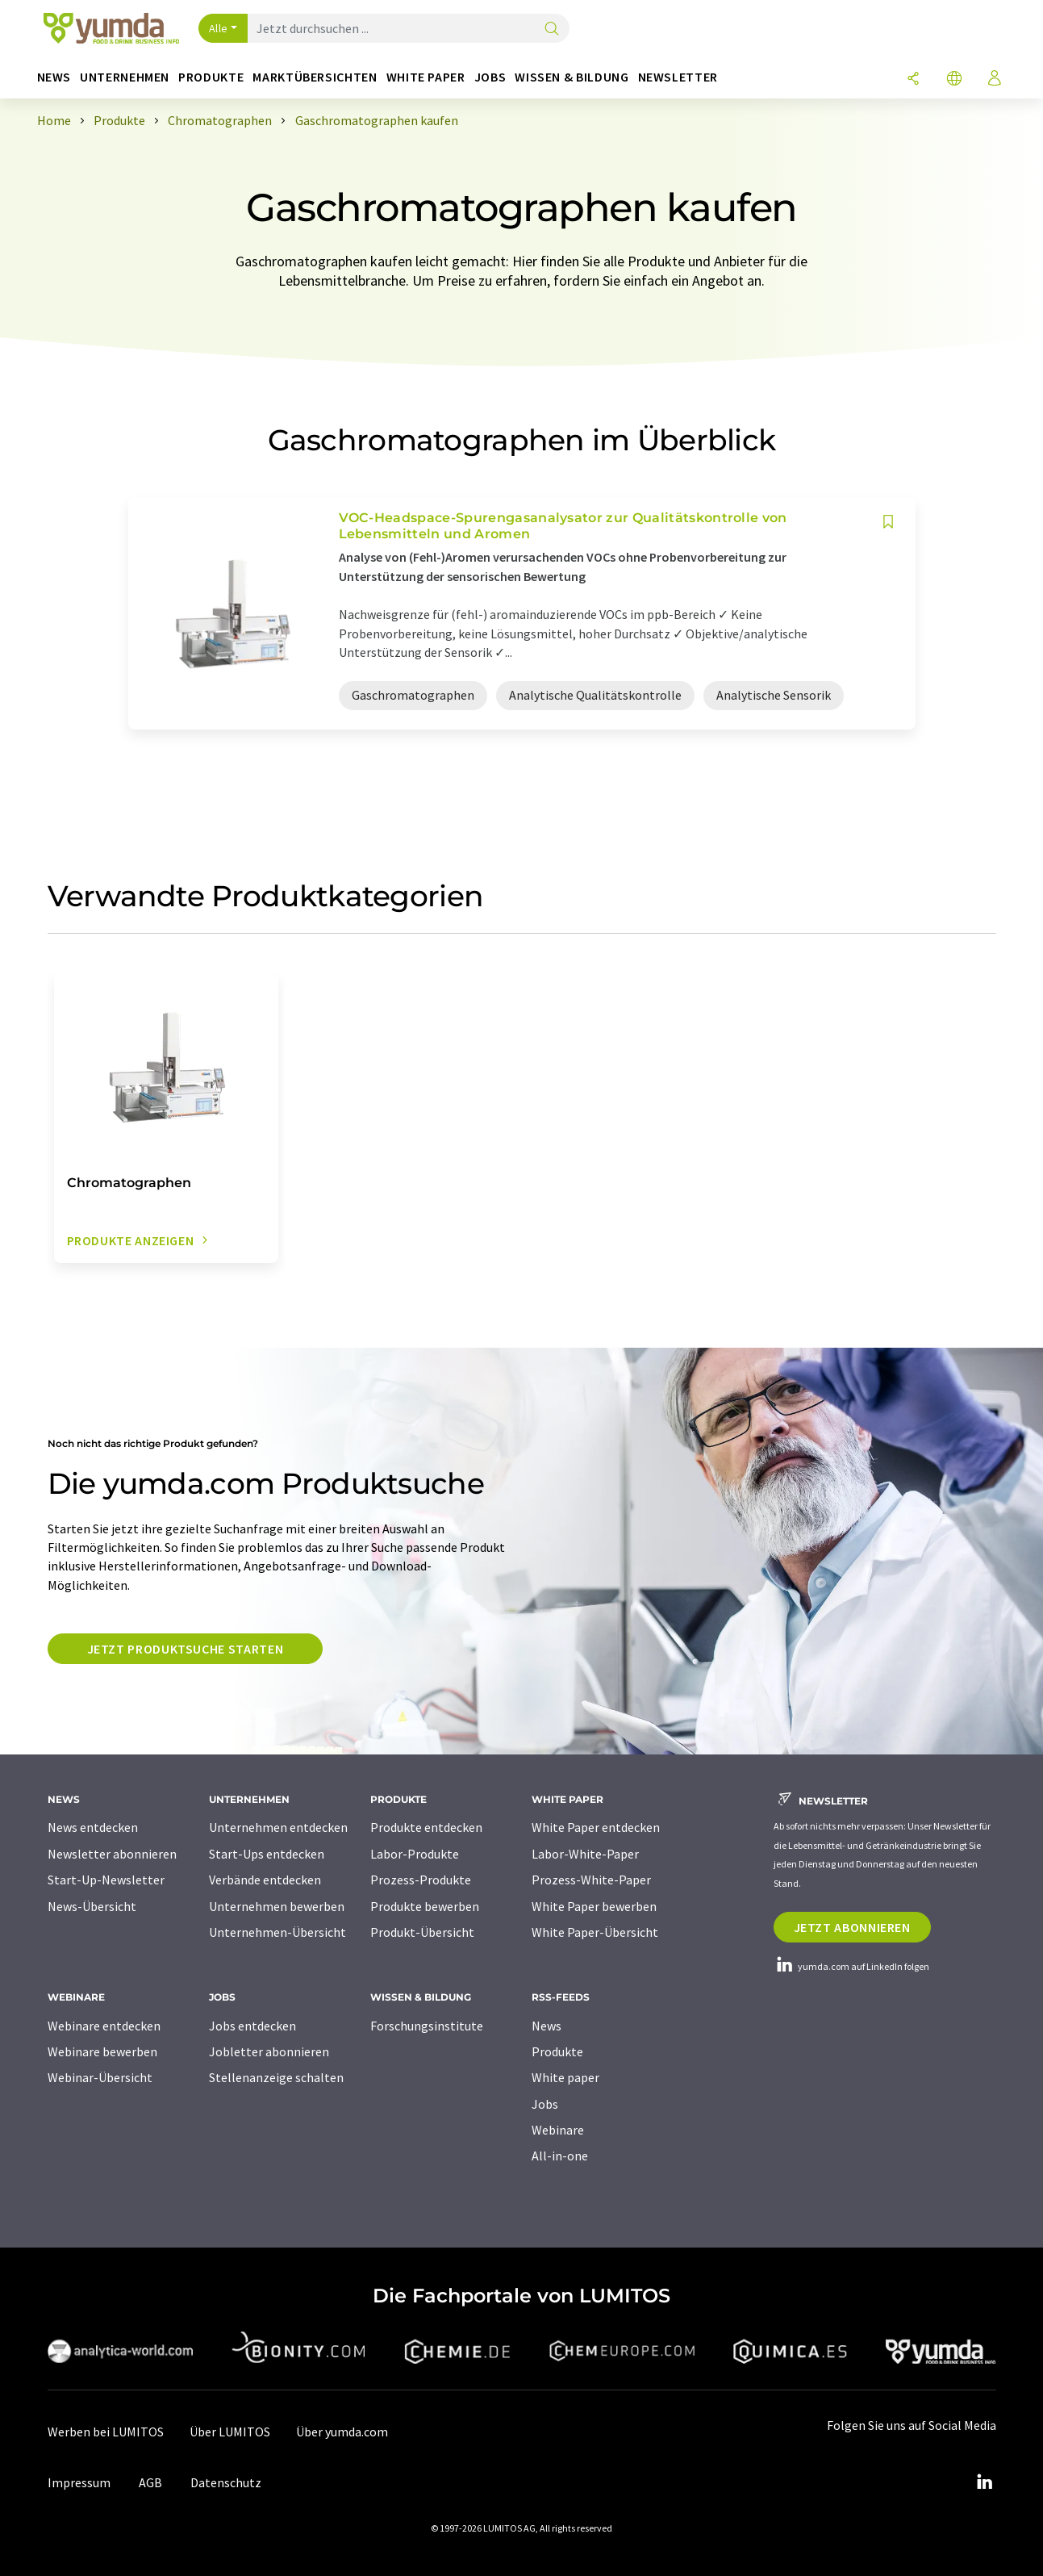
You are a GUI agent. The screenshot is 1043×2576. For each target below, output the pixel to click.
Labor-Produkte (414, 1854)
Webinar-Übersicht (100, 2077)
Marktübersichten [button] (314, 77)
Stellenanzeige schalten (276, 2077)
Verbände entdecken (265, 1879)
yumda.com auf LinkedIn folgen (851, 1966)
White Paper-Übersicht (595, 1932)
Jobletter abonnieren (269, 2051)
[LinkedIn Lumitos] (985, 2482)
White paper (565, 2077)
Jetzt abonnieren (852, 1927)
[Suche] (551, 29)
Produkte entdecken (426, 1827)
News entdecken (93, 1827)
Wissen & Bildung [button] (571, 77)
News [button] (54, 77)
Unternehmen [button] (124, 77)
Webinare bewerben (102, 2051)
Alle (218, 28)
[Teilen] (913, 79)
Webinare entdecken (104, 2026)
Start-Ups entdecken (266, 1854)
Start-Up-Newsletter (106, 1879)
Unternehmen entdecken (278, 1827)
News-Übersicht (92, 1906)
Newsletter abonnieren (112, 1854)
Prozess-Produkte (420, 1879)
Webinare (558, 2130)
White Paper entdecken (596, 1827)
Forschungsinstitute (426, 2026)
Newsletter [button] (678, 77)
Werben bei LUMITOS (106, 2431)
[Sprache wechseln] (954, 79)
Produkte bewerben (424, 1906)
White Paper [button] (425, 77)
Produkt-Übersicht (422, 1932)
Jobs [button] (490, 77)
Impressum (79, 2482)
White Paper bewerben (594, 1906)
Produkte (557, 2051)
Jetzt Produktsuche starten (185, 1649)
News (546, 2026)
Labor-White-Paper (585, 1854)
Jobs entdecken (252, 2026)
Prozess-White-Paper (591, 1879)
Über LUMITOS (230, 2431)
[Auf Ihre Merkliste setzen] (888, 521)
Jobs (545, 2104)
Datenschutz (225, 2482)
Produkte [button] (211, 77)
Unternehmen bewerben (276, 1906)
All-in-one (560, 2155)
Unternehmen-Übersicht (277, 1932)
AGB (150, 2482)
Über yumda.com (342, 2431)
